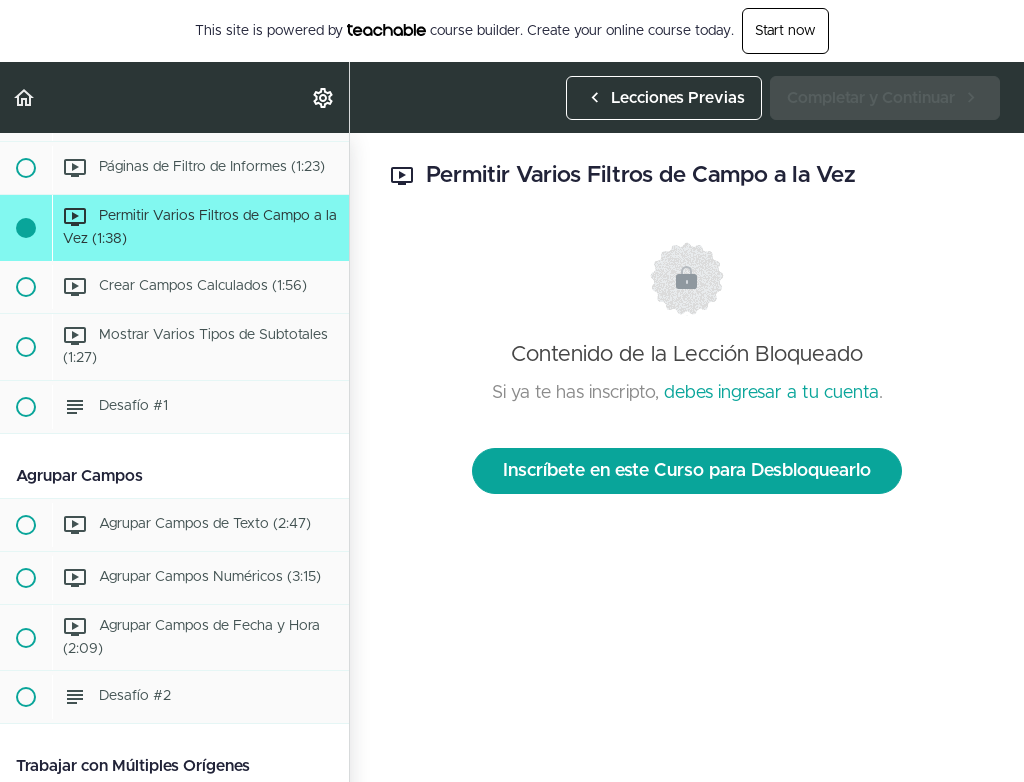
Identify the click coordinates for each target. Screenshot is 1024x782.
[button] (25, 97)
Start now (785, 31)
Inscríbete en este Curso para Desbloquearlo (687, 471)
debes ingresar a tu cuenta (771, 393)
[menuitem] (324, 97)
